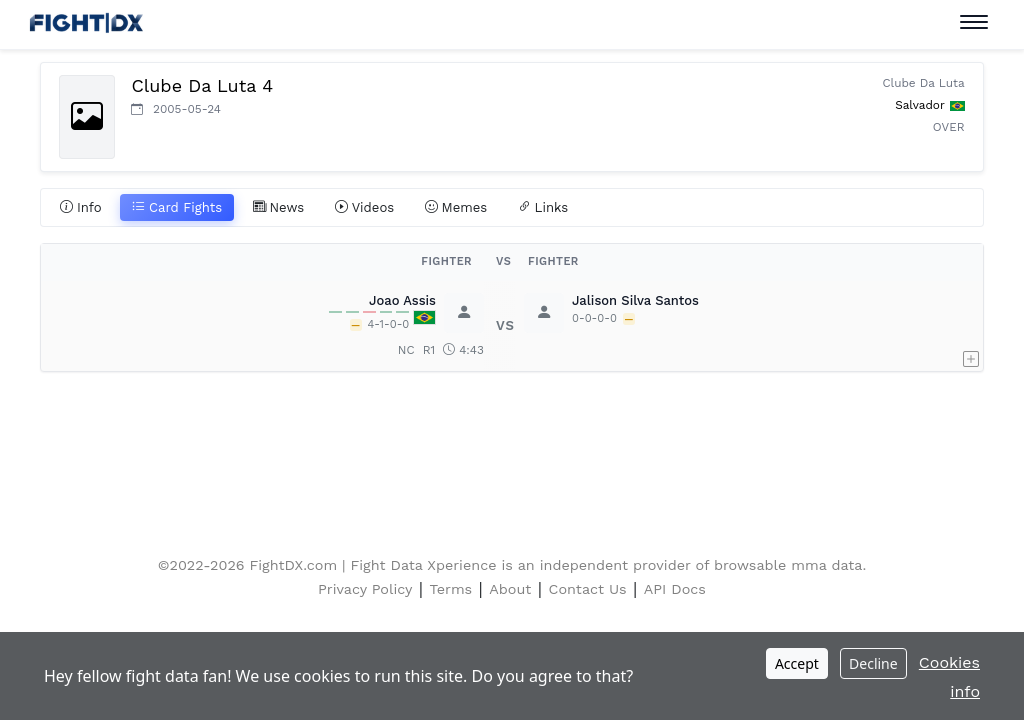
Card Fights (177, 208)
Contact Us (588, 589)
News (279, 208)
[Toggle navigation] (974, 22)
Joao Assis (402, 300)
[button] (971, 326)
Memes (456, 208)
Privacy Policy (365, 589)
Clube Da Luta (923, 83)
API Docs (675, 589)
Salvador (920, 105)
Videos (365, 208)
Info (81, 208)
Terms (451, 589)
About (510, 589)
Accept (797, 663)
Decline (873, 663)
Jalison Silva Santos (635, 300)
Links (543, 208)
